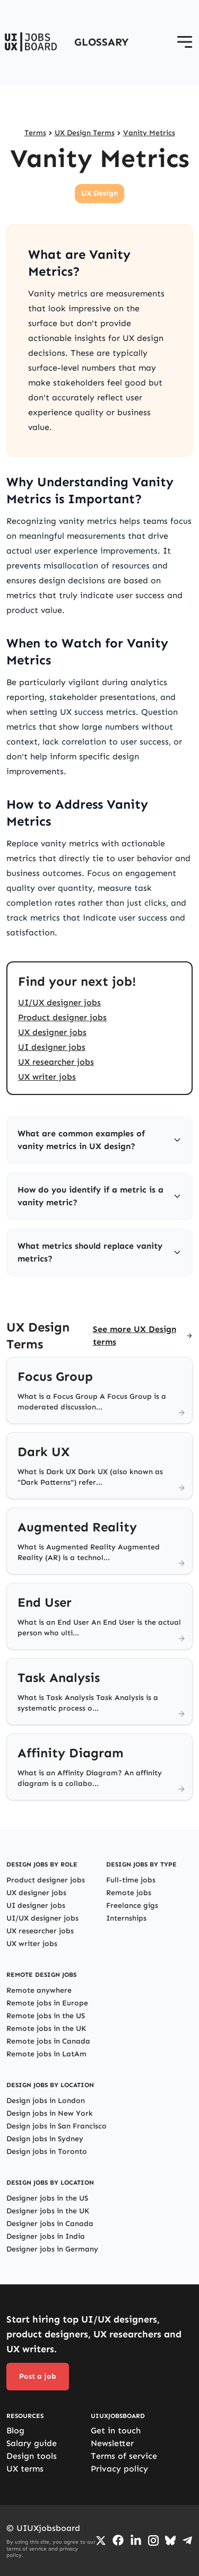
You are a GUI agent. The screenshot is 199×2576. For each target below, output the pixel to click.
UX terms (25, 2469)
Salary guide (31, 2443)
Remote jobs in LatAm (46, 2053)
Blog (15, 2430)
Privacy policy (119, 2469)
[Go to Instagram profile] (153, 2540)
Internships (126, 1918)
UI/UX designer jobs (59, 1002)
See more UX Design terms (134, 1335)
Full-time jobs (130, 1880)
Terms (35, 132)
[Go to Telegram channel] (187, 2540)
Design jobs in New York (49, 2113)
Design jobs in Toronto (46, 2151)
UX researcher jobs (56, 1062)
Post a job (37, 2376)
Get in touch (116, 2430)
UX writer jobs (47, 1077)
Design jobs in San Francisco (56, 2126)
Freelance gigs (132, 1905)
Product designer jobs (62, 1017)
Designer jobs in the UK (47, 2210)
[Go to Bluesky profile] (170, 2540)
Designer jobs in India (45, 2236)
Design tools (31, 2456)
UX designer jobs (52, 1032)
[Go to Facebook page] (118, 2540)
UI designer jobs (51, 1047)
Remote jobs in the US (45, 2015)
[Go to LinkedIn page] (136, 2540)
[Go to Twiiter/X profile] (101, 2540)
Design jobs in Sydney (44, 2138)
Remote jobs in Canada (48, 2041)
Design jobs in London (45, 2100)
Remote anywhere (39, 1990)
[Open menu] (185, 42)
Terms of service (124, 2456)
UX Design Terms (85, 132)
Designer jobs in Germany (52, 2249)
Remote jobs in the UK (46, 2028)
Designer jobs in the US (47, 2198)
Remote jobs (128, 1892)
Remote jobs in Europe (47, 2003)
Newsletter (112, 2443)
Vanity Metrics (149, 132)
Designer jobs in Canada (49, 2223)
